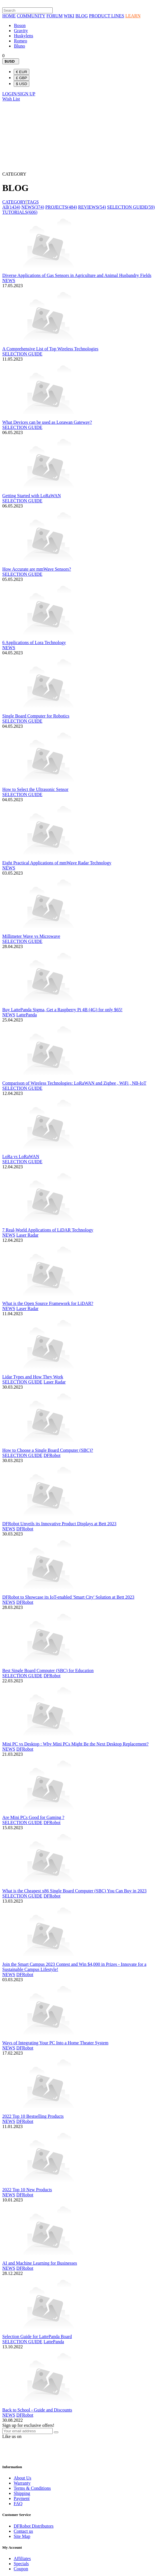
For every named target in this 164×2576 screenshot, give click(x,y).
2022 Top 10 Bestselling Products (32, 2116)
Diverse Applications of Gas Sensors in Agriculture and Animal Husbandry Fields (76, 275)
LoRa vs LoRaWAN (20, 1156)
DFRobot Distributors (34, 2526)
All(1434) (11, 207)
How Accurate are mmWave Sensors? (36, 569)
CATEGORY (14, 202)
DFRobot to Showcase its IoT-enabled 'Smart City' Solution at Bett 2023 (68, 1597)
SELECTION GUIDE (22, 353)
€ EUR (21, 72)
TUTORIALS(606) (19, 212)
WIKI (69, 15)
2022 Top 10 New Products (27, 2189)
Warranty (22, 2483)
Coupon (21, 2568)
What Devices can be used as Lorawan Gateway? (47, 422)
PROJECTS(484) (61, 207)
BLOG (81, 15)
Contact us (23, 2531)
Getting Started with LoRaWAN (31, 495)
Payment (22, 2498)
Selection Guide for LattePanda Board (37, 2336)
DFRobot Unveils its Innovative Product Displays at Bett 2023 (59, 1523)
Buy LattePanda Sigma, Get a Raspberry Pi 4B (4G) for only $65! (62, 1009)
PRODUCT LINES (106, 15)
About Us (22, 2478)
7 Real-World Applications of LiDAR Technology (47, 1230)
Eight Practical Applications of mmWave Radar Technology (56, 862)
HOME (9, 15)
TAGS (33, 202)
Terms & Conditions (32, 2488)
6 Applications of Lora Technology (34, 642)
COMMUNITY (31, 15)
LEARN (132, 15)
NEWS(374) (32, 207)
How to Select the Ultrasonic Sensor (35, 789)
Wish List (11, 98)
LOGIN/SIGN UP (18, 93)
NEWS (8, 280)
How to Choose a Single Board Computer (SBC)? (47, 1450)
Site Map (22, 2536)
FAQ (18, 2503)
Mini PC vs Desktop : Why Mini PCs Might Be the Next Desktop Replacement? (75, 1744)
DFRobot (52, 1455)
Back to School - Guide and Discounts (37, 2410)
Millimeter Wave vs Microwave (31, 936)
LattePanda (26, 1014)
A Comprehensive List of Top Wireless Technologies (50, 348)
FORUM (54, 15)
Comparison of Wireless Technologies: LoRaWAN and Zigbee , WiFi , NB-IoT (74, 1083)
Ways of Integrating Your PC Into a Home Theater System (55, 2042)
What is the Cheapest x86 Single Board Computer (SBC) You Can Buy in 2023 (74, 1890)
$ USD (21, 84)
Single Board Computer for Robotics (35, 716)
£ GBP (21, 78)
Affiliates (22, 2558)
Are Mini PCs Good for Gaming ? (33, 1817)
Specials (21, 2563)
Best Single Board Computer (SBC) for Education (48, 1670)
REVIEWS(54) (92, 207)
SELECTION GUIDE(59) (131, 207)
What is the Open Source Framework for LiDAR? (47, 1303)
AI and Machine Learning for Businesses (39, 2263)
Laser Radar (27, 1235)
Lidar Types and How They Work (32, 1376)
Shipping (22, 2493)
